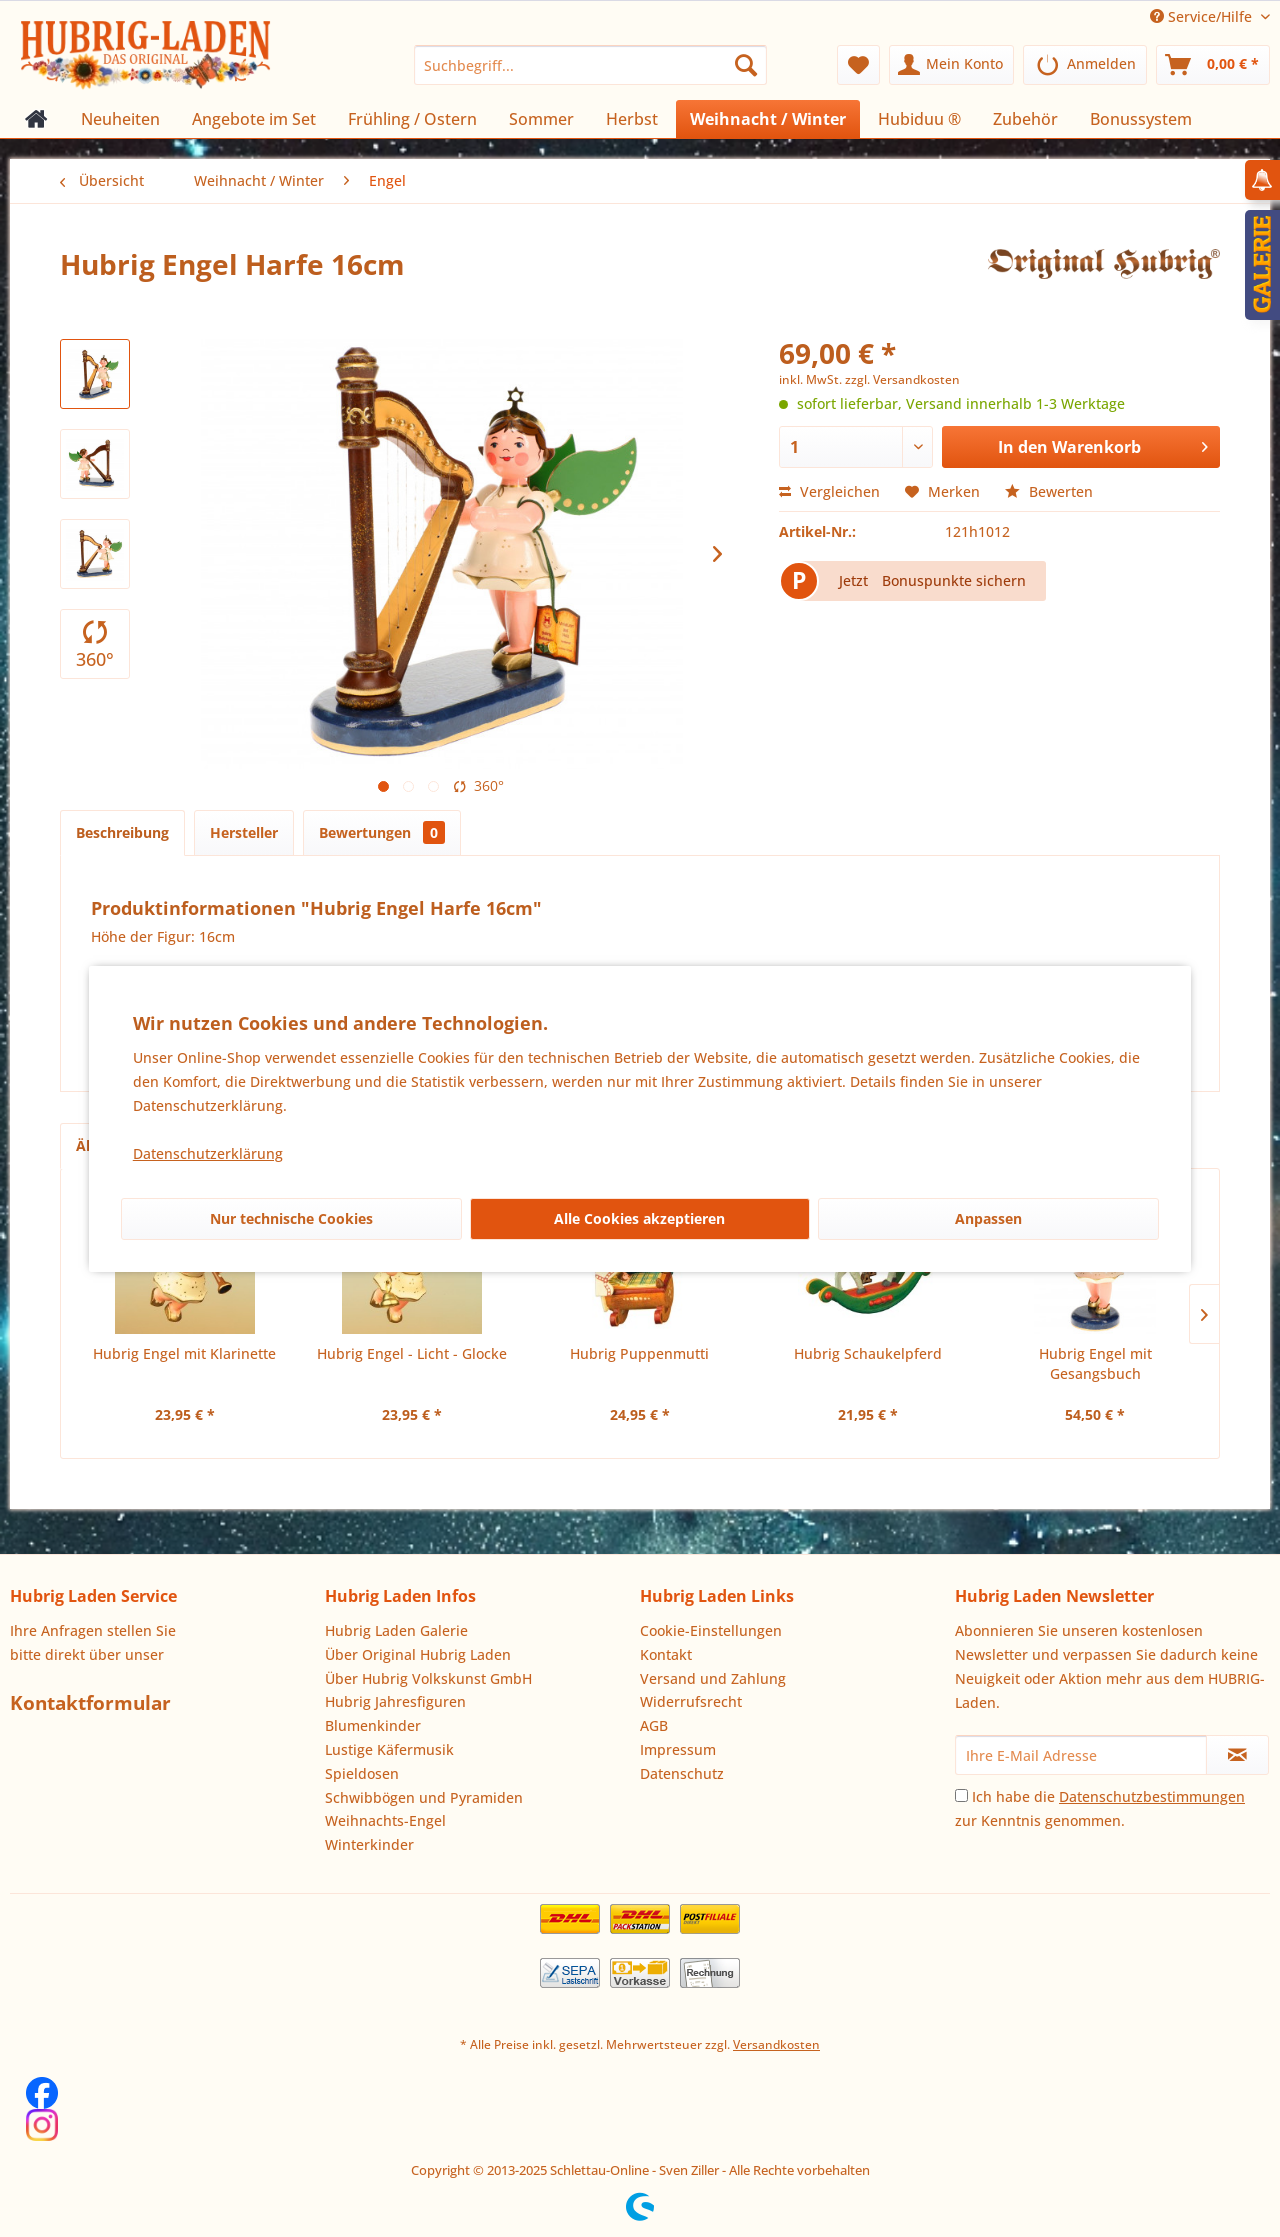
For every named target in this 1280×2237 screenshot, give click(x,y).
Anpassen (988, 1218)
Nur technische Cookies (291, 1218)
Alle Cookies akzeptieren (639, 1218)
